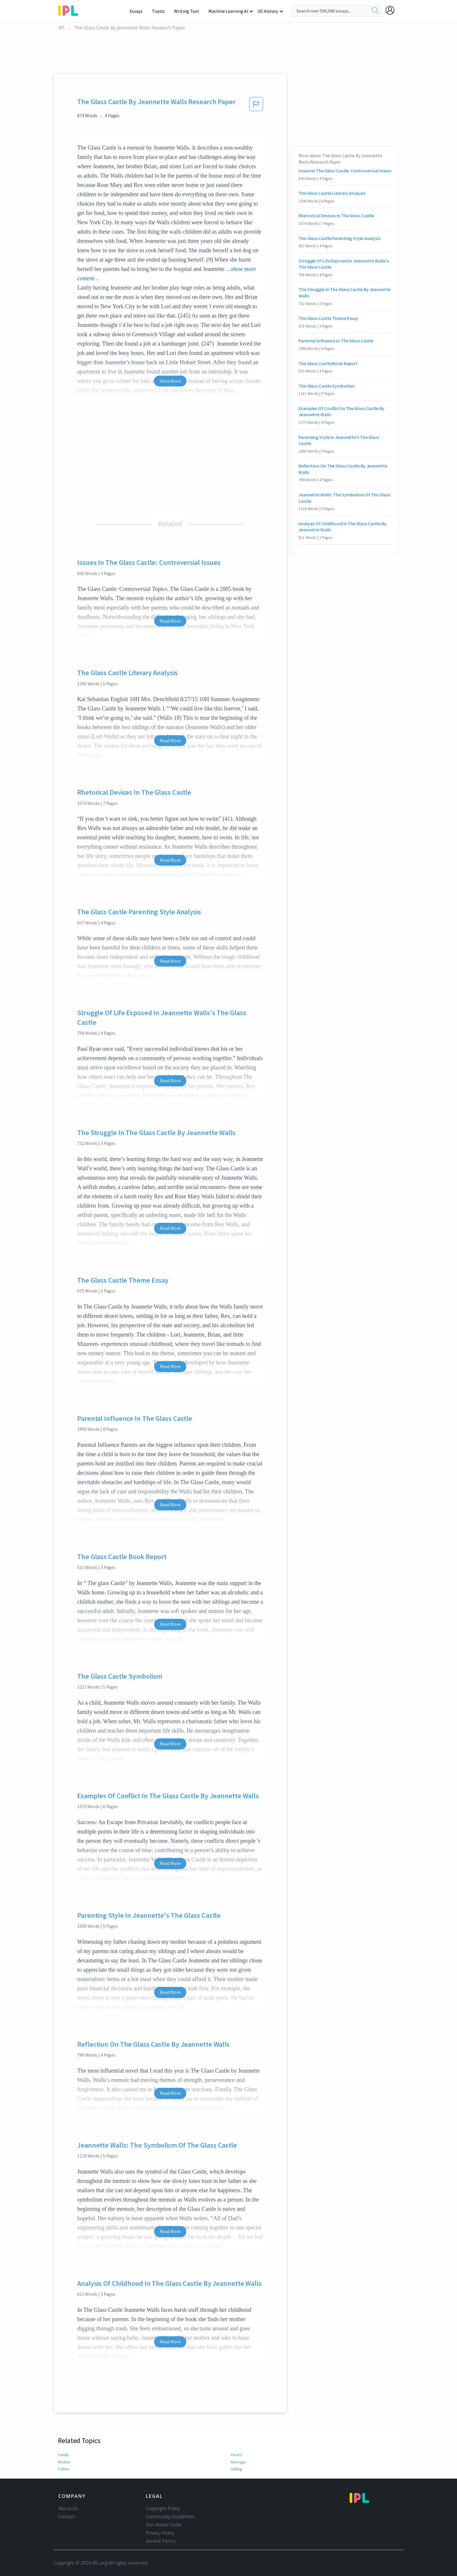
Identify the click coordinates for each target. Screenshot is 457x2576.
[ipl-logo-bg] (70, 9)
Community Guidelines (170, 2516)
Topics (161, 11)
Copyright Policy (163, 2508)
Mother (64, 2462)
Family (63, 2454)
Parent (236, 2454)
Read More (170, 621)
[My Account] (392, 10)
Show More (170, 381)
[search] (375, 11)
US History (268, 11)
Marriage (238, 2462)
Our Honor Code (163, 2524)
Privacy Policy (160, 2533)
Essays (139, 11)
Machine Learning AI (229, 11)
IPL (61, 27)
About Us (68, 2508)
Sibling (236, 2469)
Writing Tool (188, 11)
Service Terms (161, 2541)
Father (63, 2469)
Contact (66, 2516)
